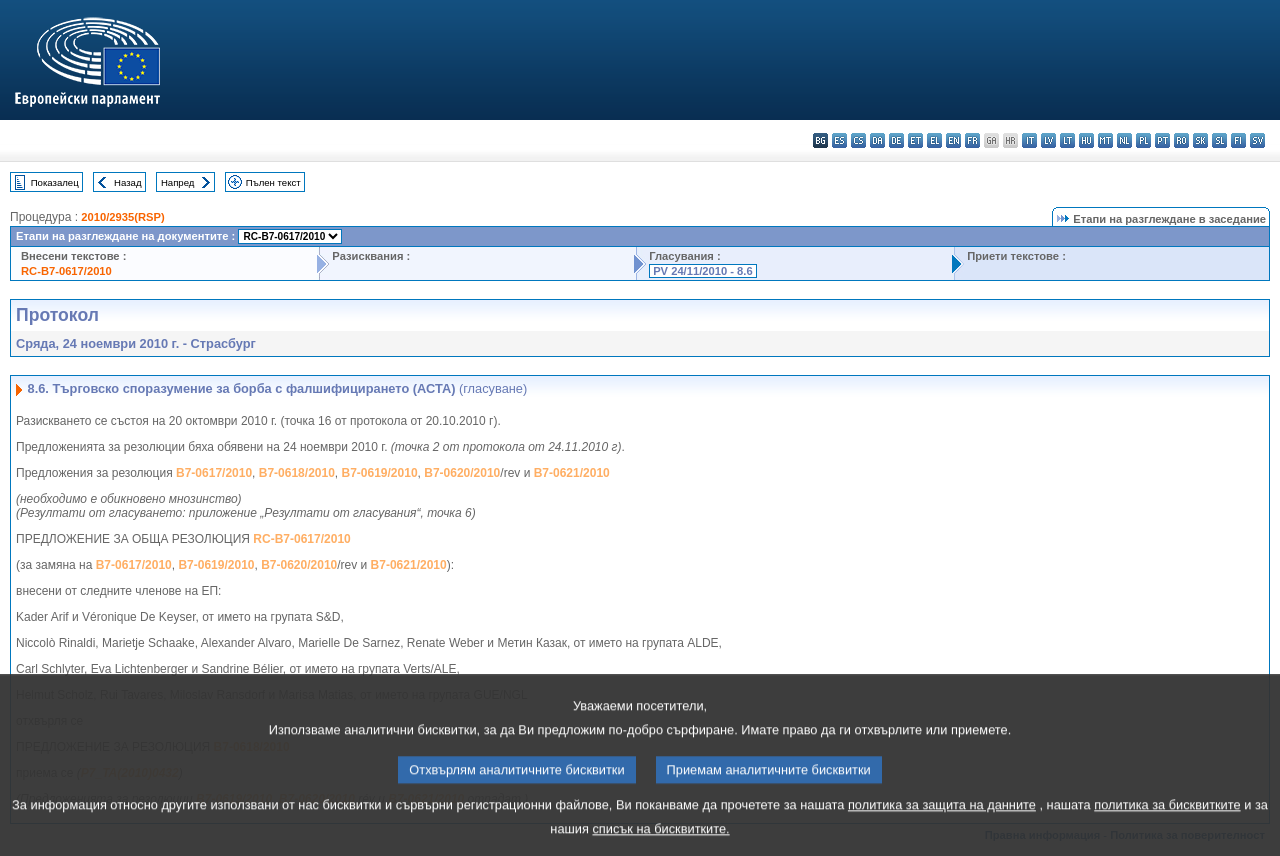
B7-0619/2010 (380, 473)
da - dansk (877, 140)
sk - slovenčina (1200, 140)
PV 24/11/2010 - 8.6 (703, 271)
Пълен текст (273, 182)
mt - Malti (1105, 140)
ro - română (1181, 140)
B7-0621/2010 (572, 473)
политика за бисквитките (1167, 820)
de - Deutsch (896, 140)
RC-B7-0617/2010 (66, 271)
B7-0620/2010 (462, 473)
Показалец (55, 182)
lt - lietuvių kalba (1067, 140)
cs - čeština (858, 140)
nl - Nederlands (1124, 140)
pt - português (1162, 140)
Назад (128, 182)
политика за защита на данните (942, 820)
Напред (178, 182)
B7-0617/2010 (214, 473)
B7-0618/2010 (297, 473)
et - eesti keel (915, 140)
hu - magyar (1086, 140)
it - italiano (1029, 140)
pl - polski (1143, 140)
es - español (839, 140)
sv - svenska (1257, 140)
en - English (953, 140)
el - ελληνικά (934, 140)
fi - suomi (1238, 140)
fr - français (972, 140)
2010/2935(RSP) (122, 217)
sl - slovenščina (1219, 140)
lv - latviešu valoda (1048, 140)
